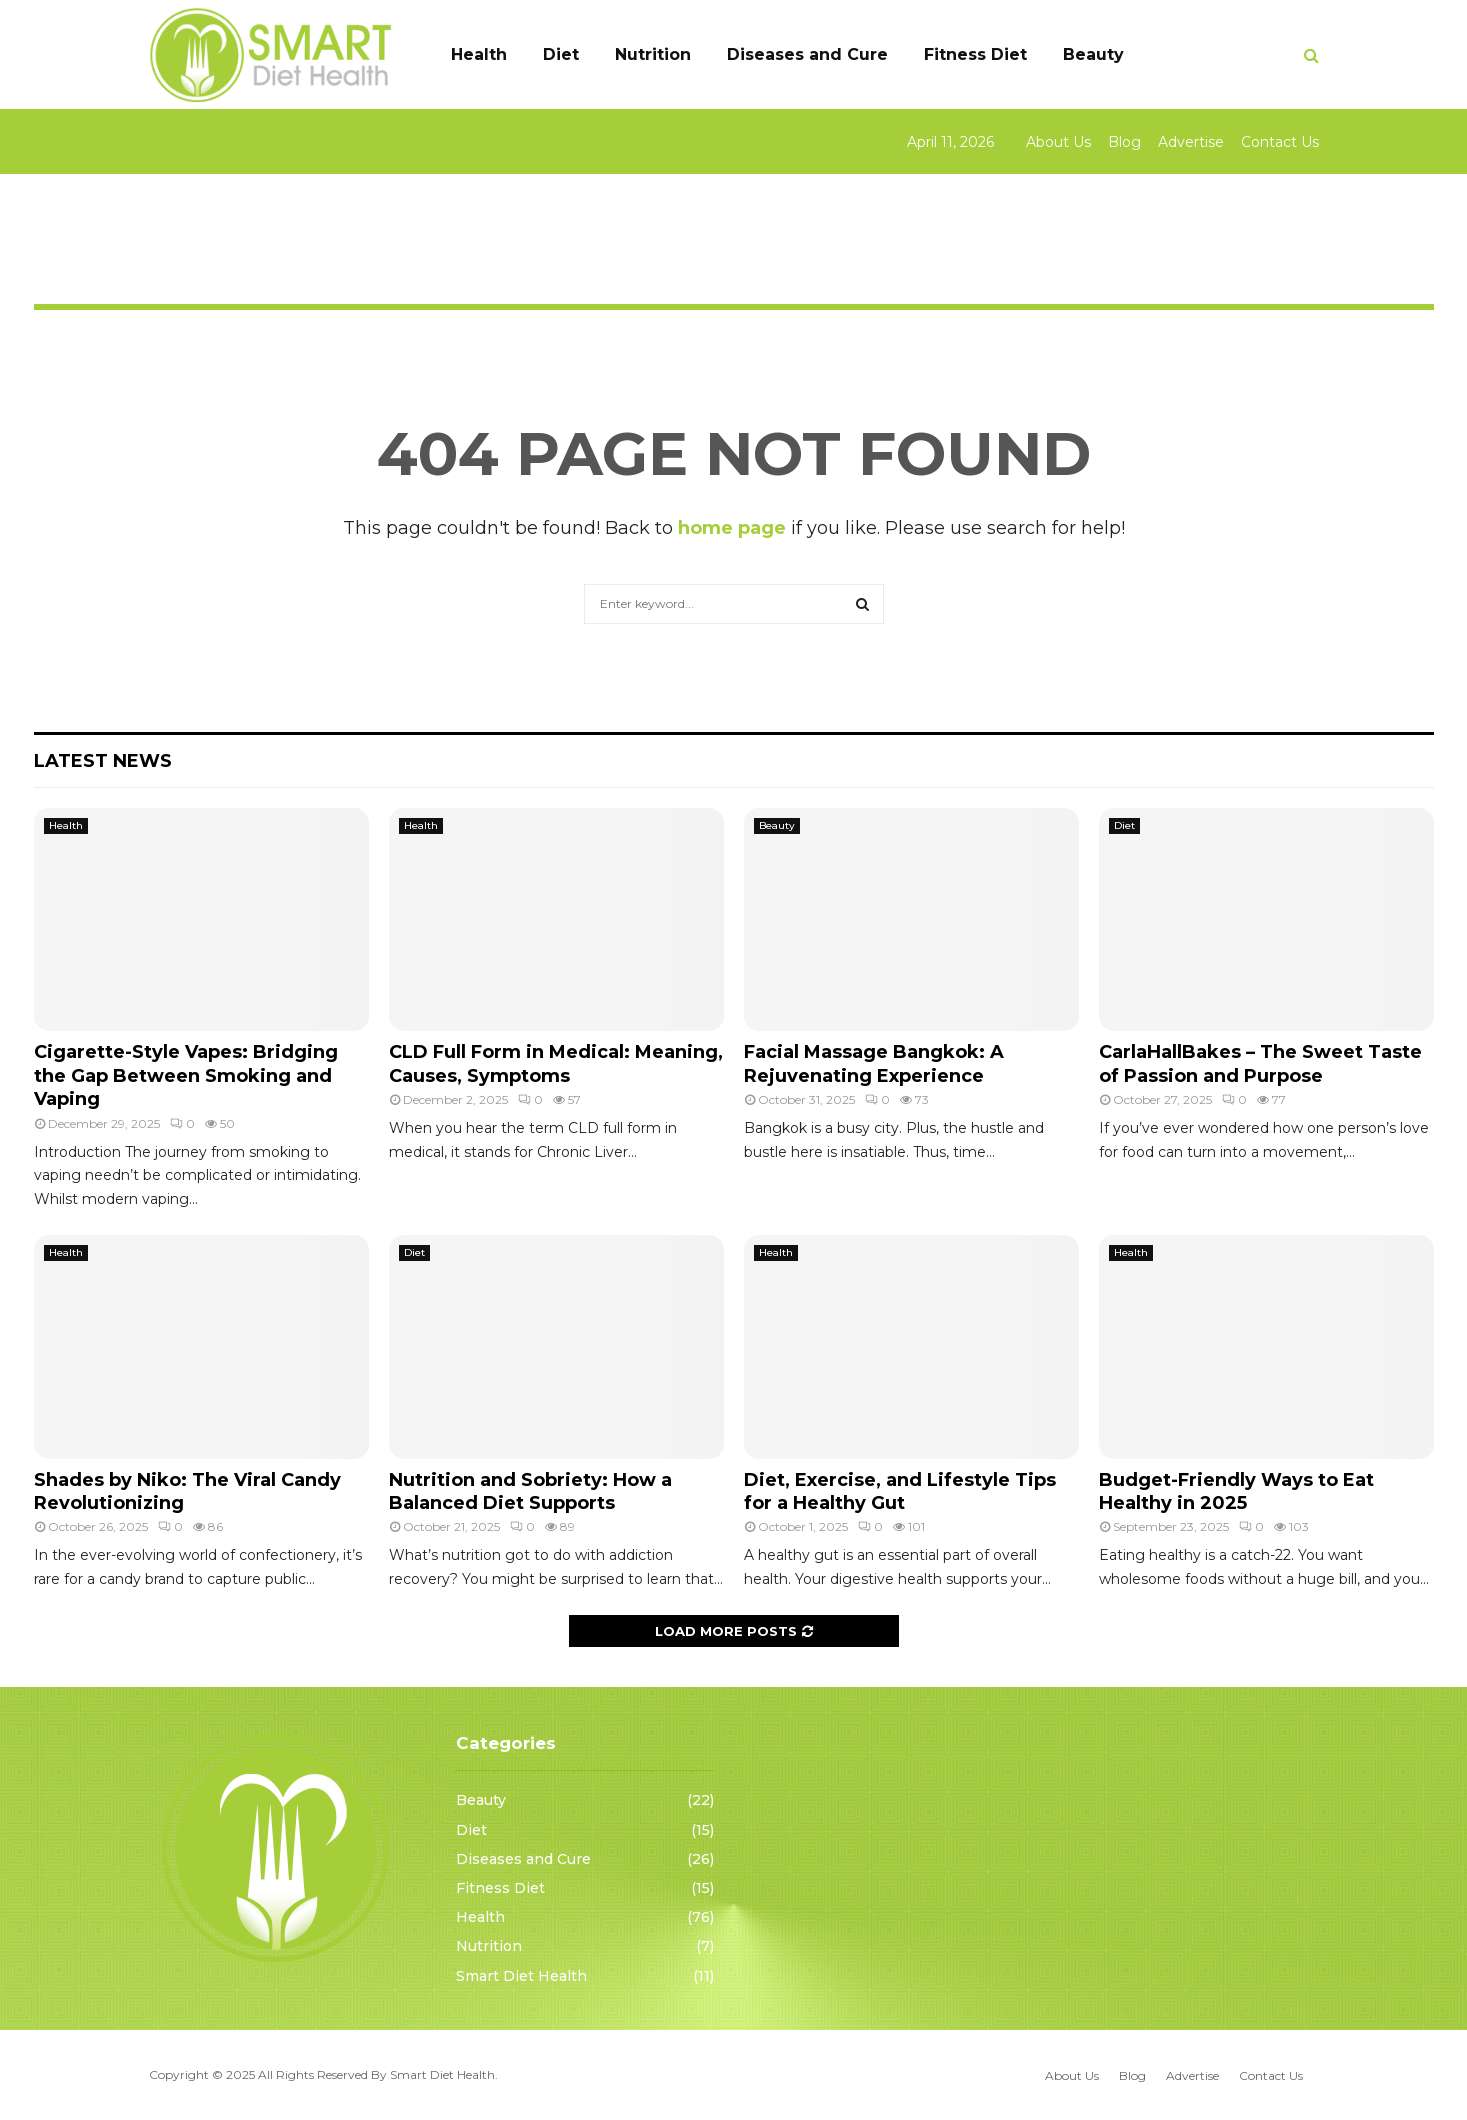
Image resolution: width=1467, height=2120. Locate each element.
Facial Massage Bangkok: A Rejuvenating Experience (874, 1063)
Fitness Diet (975, 54)
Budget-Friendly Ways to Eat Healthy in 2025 (1236, 1491)
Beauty (1093, 54)
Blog (1124, 142)
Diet (561, 54)
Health (479, 54)
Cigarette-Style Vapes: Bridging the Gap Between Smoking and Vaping (186, 1075)
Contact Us (1280, 142)
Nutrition (653, 54)
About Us (1058, 142)
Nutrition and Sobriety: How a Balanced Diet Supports (530, 1491)
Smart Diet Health (521, 1976)
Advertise (1191, 142)
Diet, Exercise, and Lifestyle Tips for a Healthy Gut (900, 1491)
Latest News (103, 761)
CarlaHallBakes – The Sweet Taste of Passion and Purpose (1260, 1063)
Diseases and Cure (807, 54)
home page (732, 528)
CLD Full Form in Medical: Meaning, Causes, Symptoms (556, 1063)
